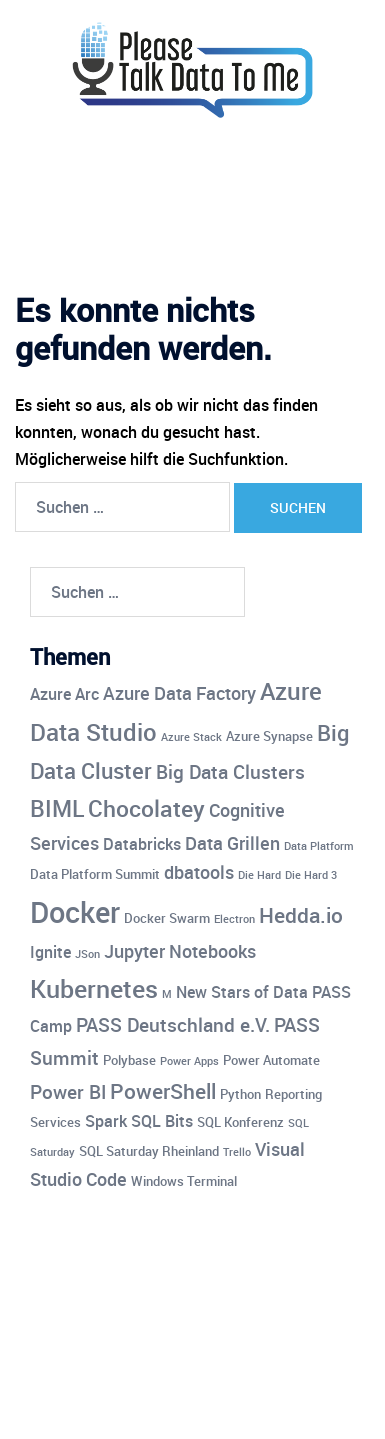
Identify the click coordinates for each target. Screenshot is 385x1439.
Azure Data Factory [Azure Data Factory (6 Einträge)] (179, 693)
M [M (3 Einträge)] (167, 994)
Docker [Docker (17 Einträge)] (75, 912)
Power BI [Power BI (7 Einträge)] (68, 1092)
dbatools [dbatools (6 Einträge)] (199, 872)
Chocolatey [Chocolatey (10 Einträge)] (146, 808)
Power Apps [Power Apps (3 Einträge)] (189, 1061)
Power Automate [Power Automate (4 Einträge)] (271, 1060)
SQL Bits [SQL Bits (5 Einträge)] (162, 1121)
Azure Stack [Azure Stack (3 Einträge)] (191, 737)
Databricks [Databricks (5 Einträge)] (142, 844)
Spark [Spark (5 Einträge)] (106, 1121)
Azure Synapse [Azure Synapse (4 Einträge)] (269, 736)
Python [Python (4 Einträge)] (240, 1094)
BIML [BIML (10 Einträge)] (57, 808)
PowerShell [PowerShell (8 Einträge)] (163, 1091)
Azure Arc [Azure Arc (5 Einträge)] (64, 694)
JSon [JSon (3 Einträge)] (87, 954)
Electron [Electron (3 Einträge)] (234, 919)
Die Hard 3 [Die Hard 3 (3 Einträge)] (311, 875)
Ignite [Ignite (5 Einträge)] (50, 952)
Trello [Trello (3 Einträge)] (237, 1152)
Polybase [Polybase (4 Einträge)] (129, 1060)
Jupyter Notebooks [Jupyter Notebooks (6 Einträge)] (180, 951)
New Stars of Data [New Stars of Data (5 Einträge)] (242, 992)
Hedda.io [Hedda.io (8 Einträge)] (301, 915)
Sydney (208, 1405)
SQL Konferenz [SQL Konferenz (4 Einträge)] (240, 1122)
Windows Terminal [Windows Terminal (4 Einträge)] (184, 1181)
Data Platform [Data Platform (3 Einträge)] (319, 846)
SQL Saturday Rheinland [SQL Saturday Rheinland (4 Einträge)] (149, 1151)
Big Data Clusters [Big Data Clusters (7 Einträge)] (230, 772)
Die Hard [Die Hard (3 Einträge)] (259, 875)
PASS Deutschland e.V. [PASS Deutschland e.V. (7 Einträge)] (173, 1025)
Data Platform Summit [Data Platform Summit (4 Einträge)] (95, 874)
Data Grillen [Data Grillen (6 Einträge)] (232, 843)
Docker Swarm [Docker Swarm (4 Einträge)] (167, 918)
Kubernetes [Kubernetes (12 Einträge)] (94, 988)
